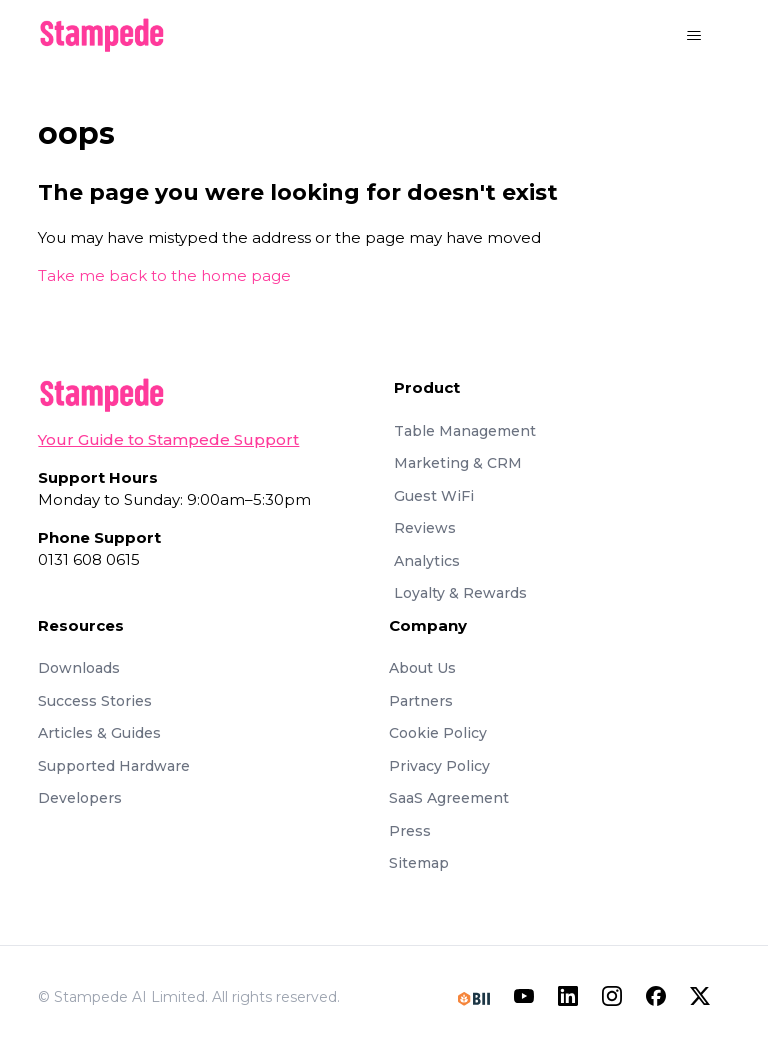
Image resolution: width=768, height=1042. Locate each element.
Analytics (427, 561)
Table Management (465, 431)
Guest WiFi (434, 496)
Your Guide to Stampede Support (168, 439)
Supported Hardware (114, 766)
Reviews (425, 528)
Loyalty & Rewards (460, 593)
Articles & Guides (99, 733)
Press (410, 831)
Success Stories (95, 701)
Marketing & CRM (458, 463)
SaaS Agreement (449, 798)
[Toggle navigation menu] (694, 36)
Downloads (79, 668)
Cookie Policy (438, 733)
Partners (421, 701)
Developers (80, 798)
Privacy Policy (439, 766)
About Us (422, 668)
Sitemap (419, 863)
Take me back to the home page (164, 275)
